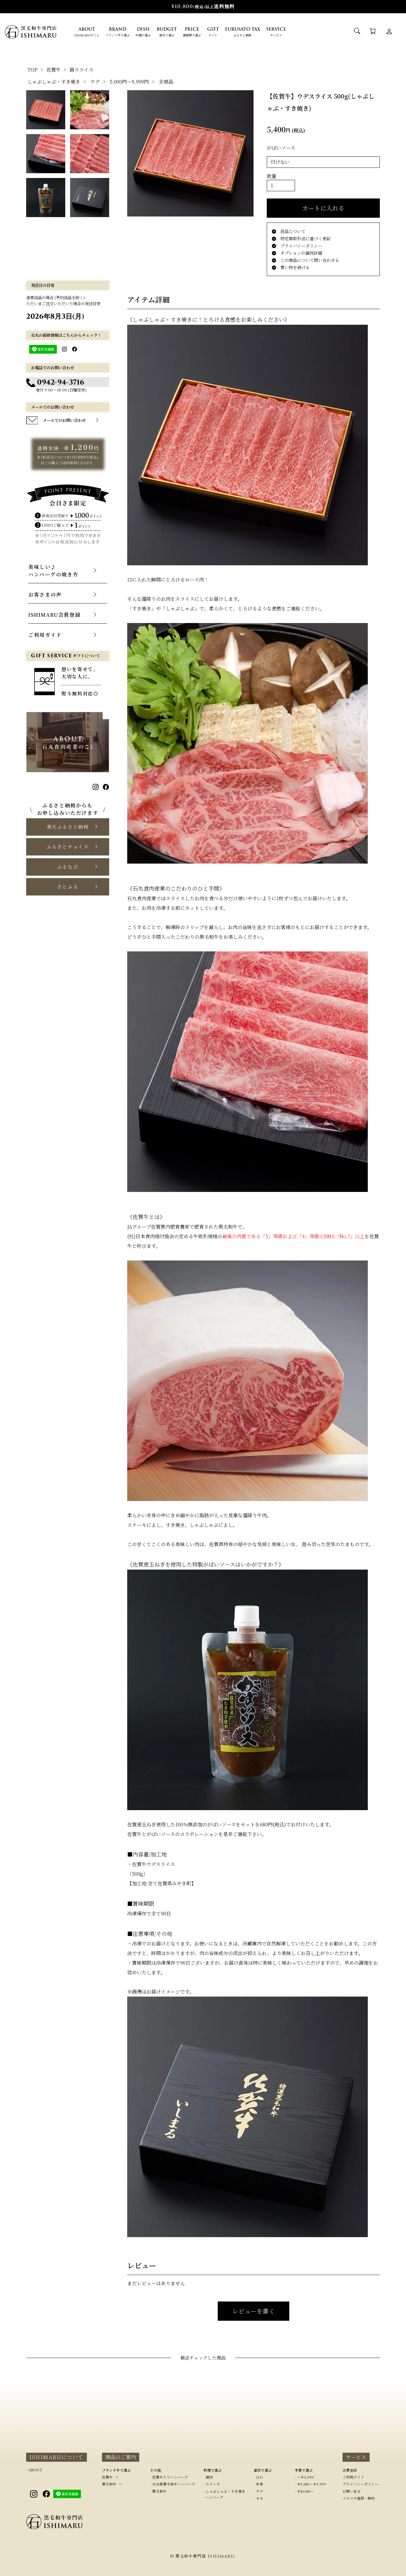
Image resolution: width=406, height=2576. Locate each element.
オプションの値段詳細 (297, 253)
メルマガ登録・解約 (359, 2498)
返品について (289, 231)
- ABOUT (34, 2470)
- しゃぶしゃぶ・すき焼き (224, 2491)
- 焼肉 (208, 2477)
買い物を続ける (291, 267)
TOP (32, 69)
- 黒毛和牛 (158, 2491)
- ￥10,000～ (304, 2491)
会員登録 (350, 2470)
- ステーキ (212, 2484)
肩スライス (81, 69)
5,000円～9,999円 (129, 81)
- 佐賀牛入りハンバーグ (169, 2477)
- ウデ (258, 2491)
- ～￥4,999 (304, 2477)
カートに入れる (323, 208)
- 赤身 (258, 2484)
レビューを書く (253, 2311)
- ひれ (258, 2477)
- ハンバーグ (213, 2497)
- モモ (258, 2498)
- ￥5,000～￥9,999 (310, 2484)
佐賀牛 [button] (107, 2477)
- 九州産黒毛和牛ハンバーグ (172, 2484)
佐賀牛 (53, 69)
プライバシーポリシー (297, 246)
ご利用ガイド (353, 2477)
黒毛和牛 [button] (109, 2484)
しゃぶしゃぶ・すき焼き (53, 81)
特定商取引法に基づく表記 (301, 238)
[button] (67, 827)
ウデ (95, 81)
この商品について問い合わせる (305, 260)
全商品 (166, 81)
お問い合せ (352, 2491)
